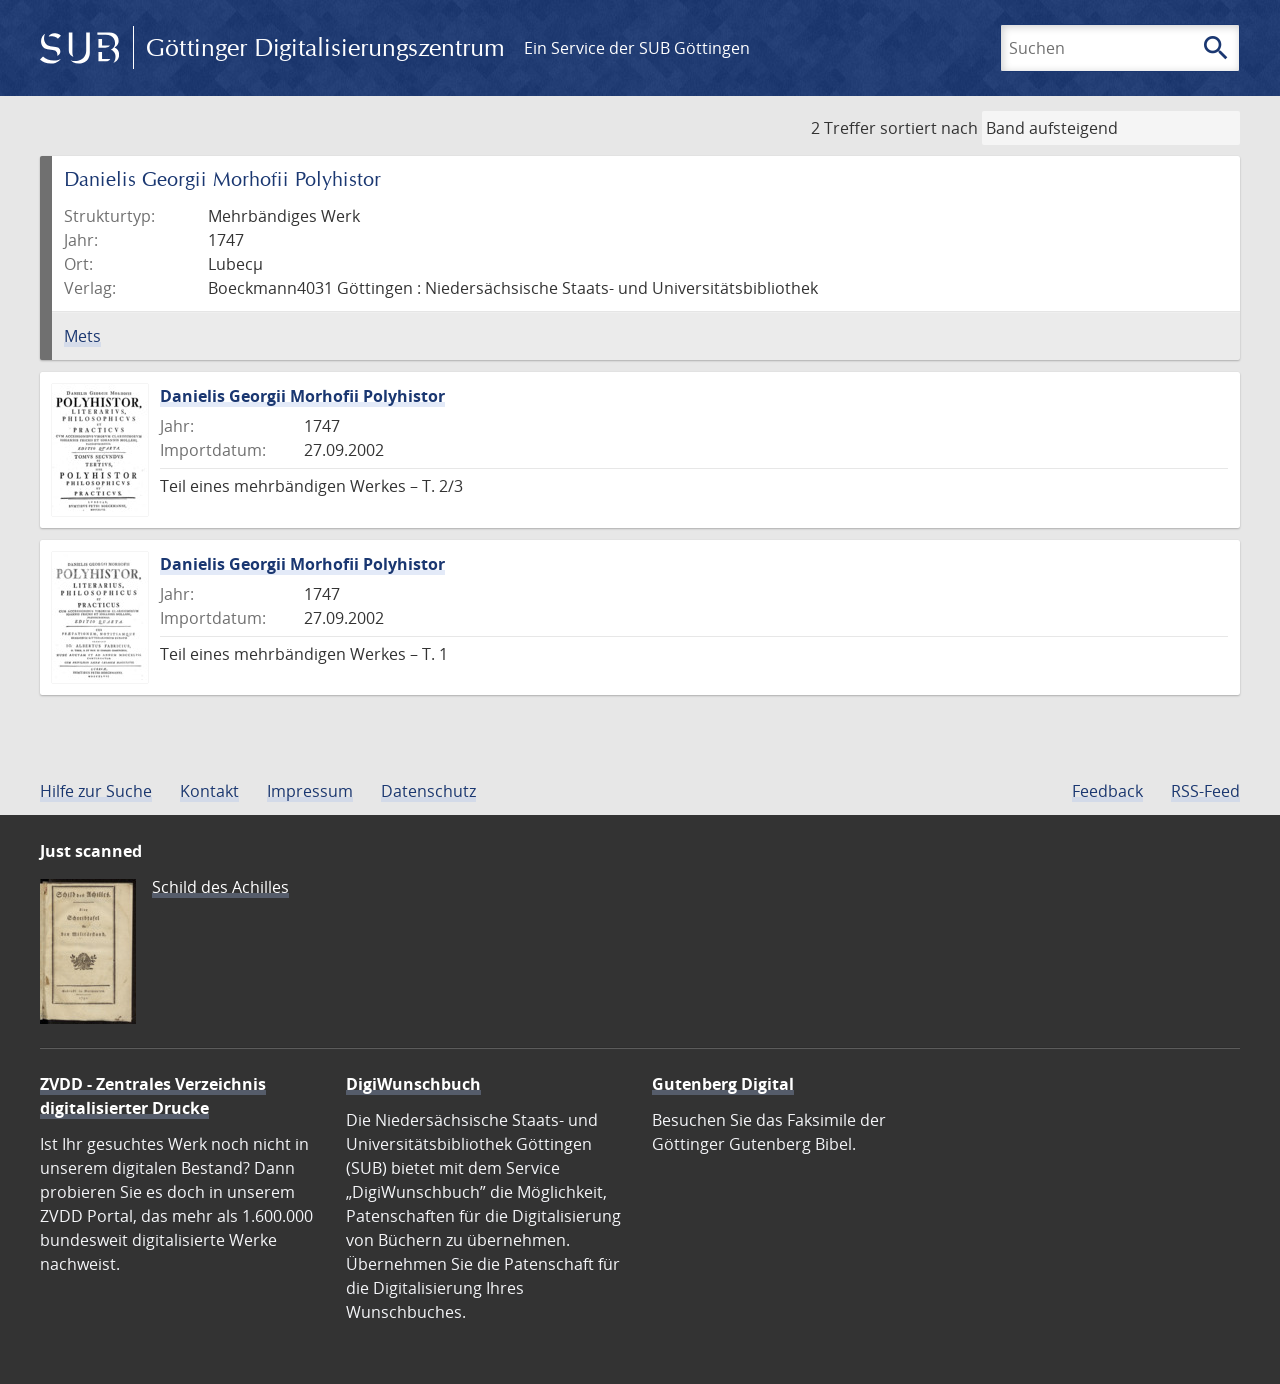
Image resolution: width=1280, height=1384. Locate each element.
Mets (82, 336)
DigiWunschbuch (413, 1084)
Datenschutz (428, 791)
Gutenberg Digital (723, 1084)
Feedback (1107, 791)
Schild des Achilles (220, 887)
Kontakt (209, 791)
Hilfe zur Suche (96, 791)
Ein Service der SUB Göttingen (637, 48)
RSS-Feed (1205, 791)
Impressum (310, 791)
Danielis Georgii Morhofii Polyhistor (302, 396)
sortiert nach (929, 128)
